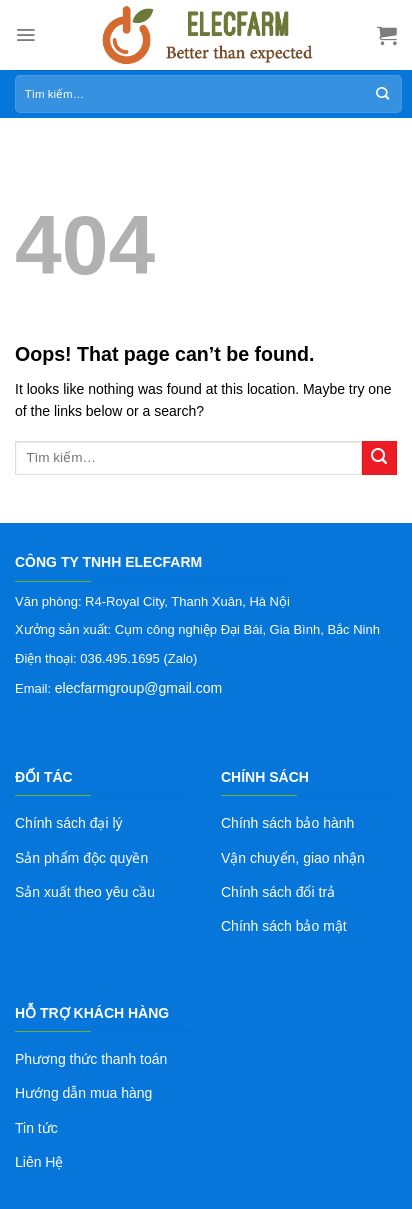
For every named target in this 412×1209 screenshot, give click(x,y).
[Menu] (25, 35)
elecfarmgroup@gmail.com (139, 688)
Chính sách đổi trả (278, 892)
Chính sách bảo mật (284, 926)
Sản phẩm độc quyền (81, 858)
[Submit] (379, 458)
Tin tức (36, 1128)
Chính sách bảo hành (287, 823)
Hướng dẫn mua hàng (83, 1093)
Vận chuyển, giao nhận (293, 858)
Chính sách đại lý (69, 823)
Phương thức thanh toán (91, 1059)
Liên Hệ (39, 1162)
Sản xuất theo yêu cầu (85, 892)
